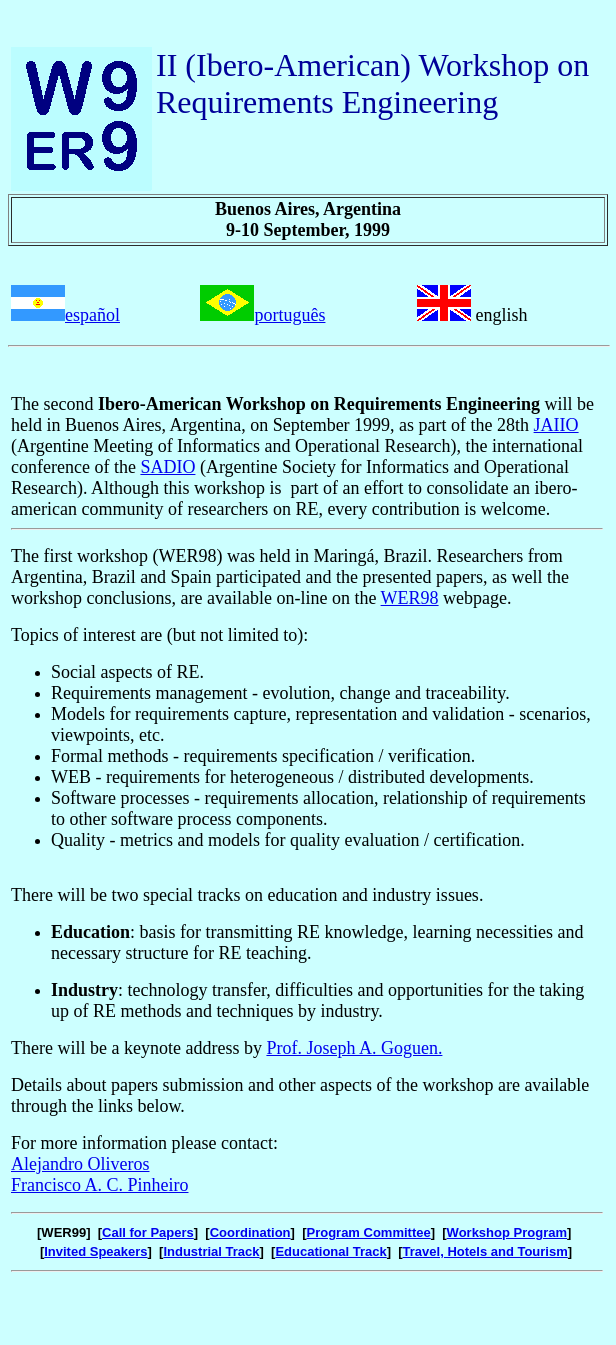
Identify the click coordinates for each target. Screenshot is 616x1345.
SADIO (167, 467)
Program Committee (368, 1232)
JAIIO (556, 425)
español (92, 315)
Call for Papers (148, 1232)
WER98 (410, 598)
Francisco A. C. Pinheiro (100, 1185)
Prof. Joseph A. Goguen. (354, 1048)
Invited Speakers (95, 1251)
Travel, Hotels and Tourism (485, 1251)
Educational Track (330, 1251)
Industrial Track (211, 1251)
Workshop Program (507, 1232)
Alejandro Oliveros (80, 1164)
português (289, 315)
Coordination (250, 1232)
